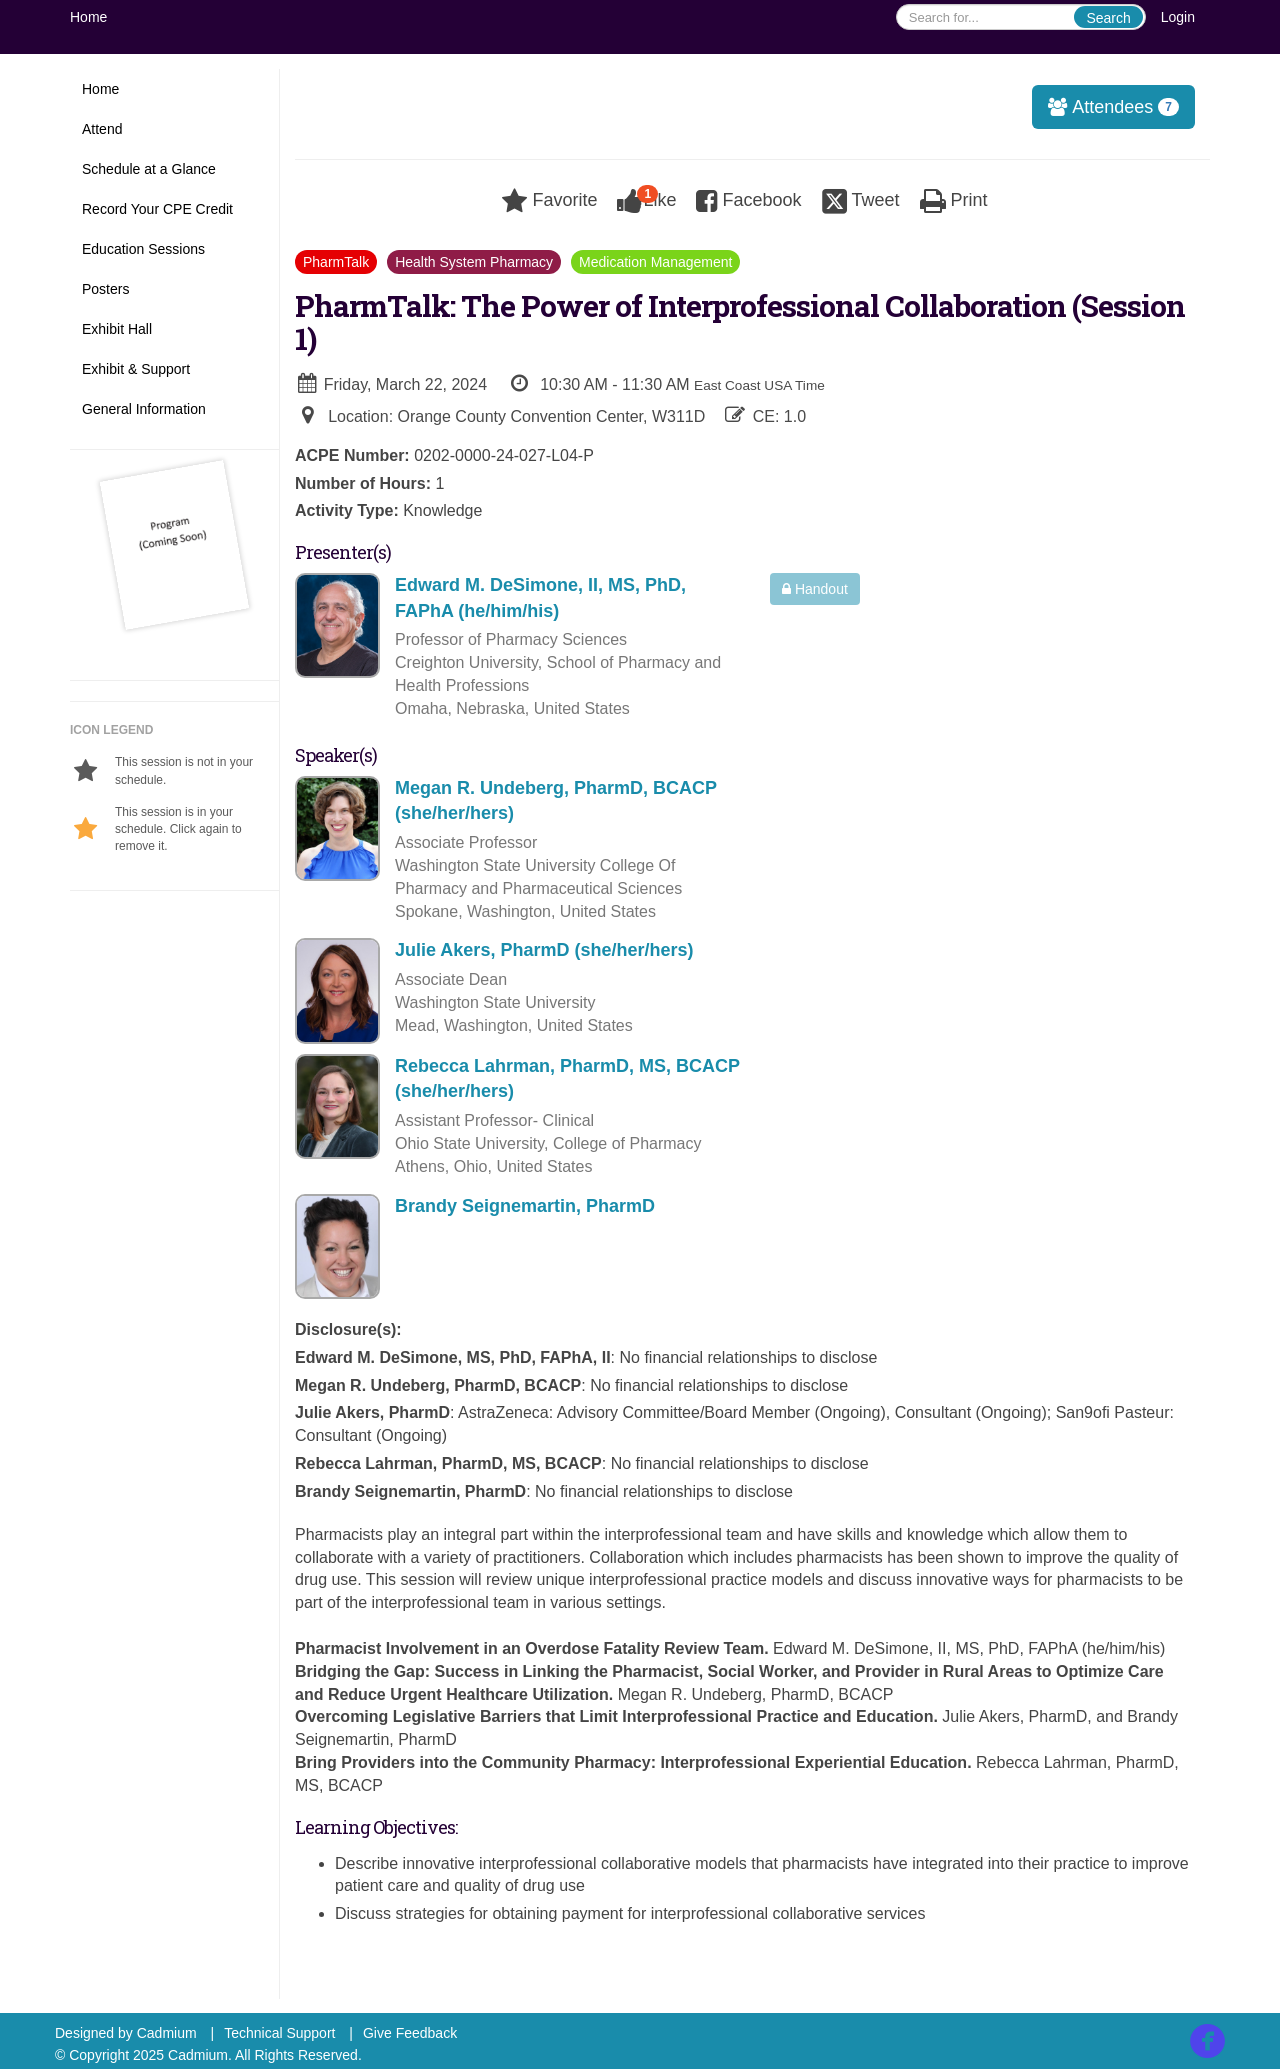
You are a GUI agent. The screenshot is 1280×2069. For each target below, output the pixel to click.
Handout (815, 589)
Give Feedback (410, 2033)
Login (1178, 17)
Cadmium (167, 2033)
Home (88, 17)
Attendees (1107, 107)
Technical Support (279, 2033)
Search (1108, 18)
